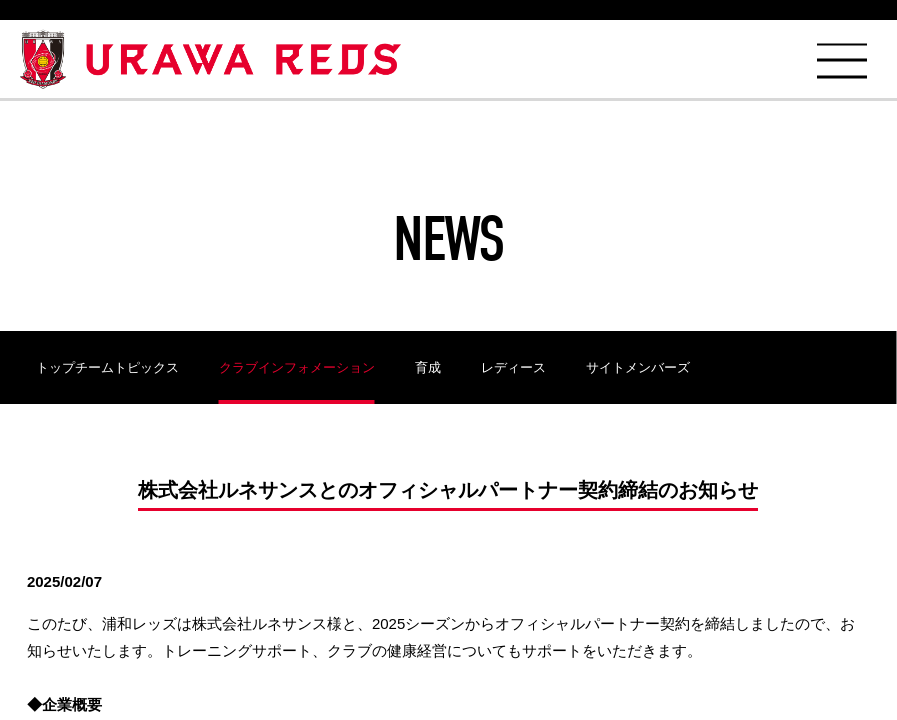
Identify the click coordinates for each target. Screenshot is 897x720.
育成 (428, 367)
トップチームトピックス (107, 367)
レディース (513, 367)
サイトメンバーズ (638, 367)
